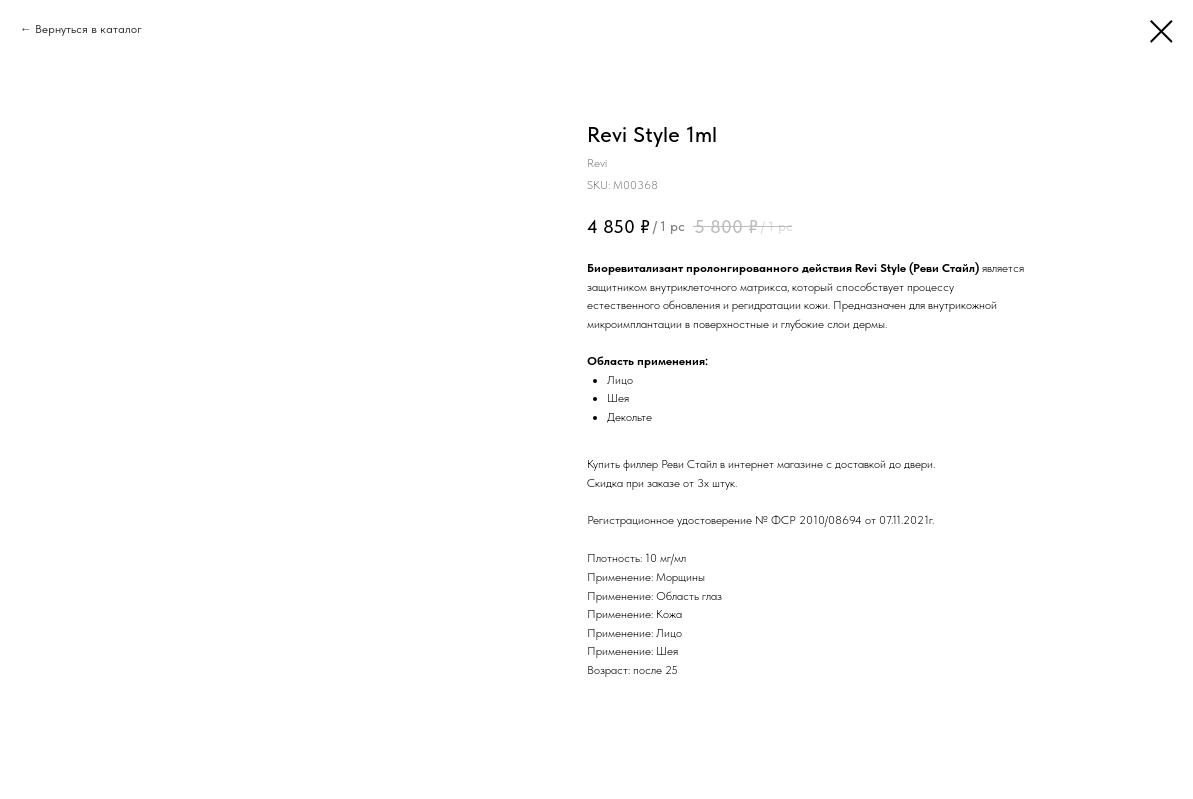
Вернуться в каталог (88, 29)
